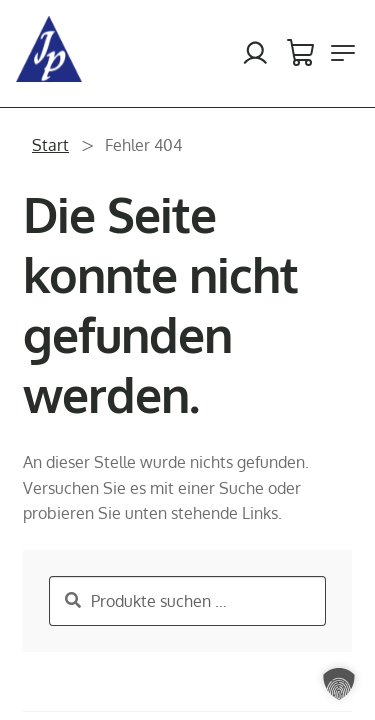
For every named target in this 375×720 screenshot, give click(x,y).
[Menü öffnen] (343, 53)
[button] (339, 684)
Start (50, 145)
